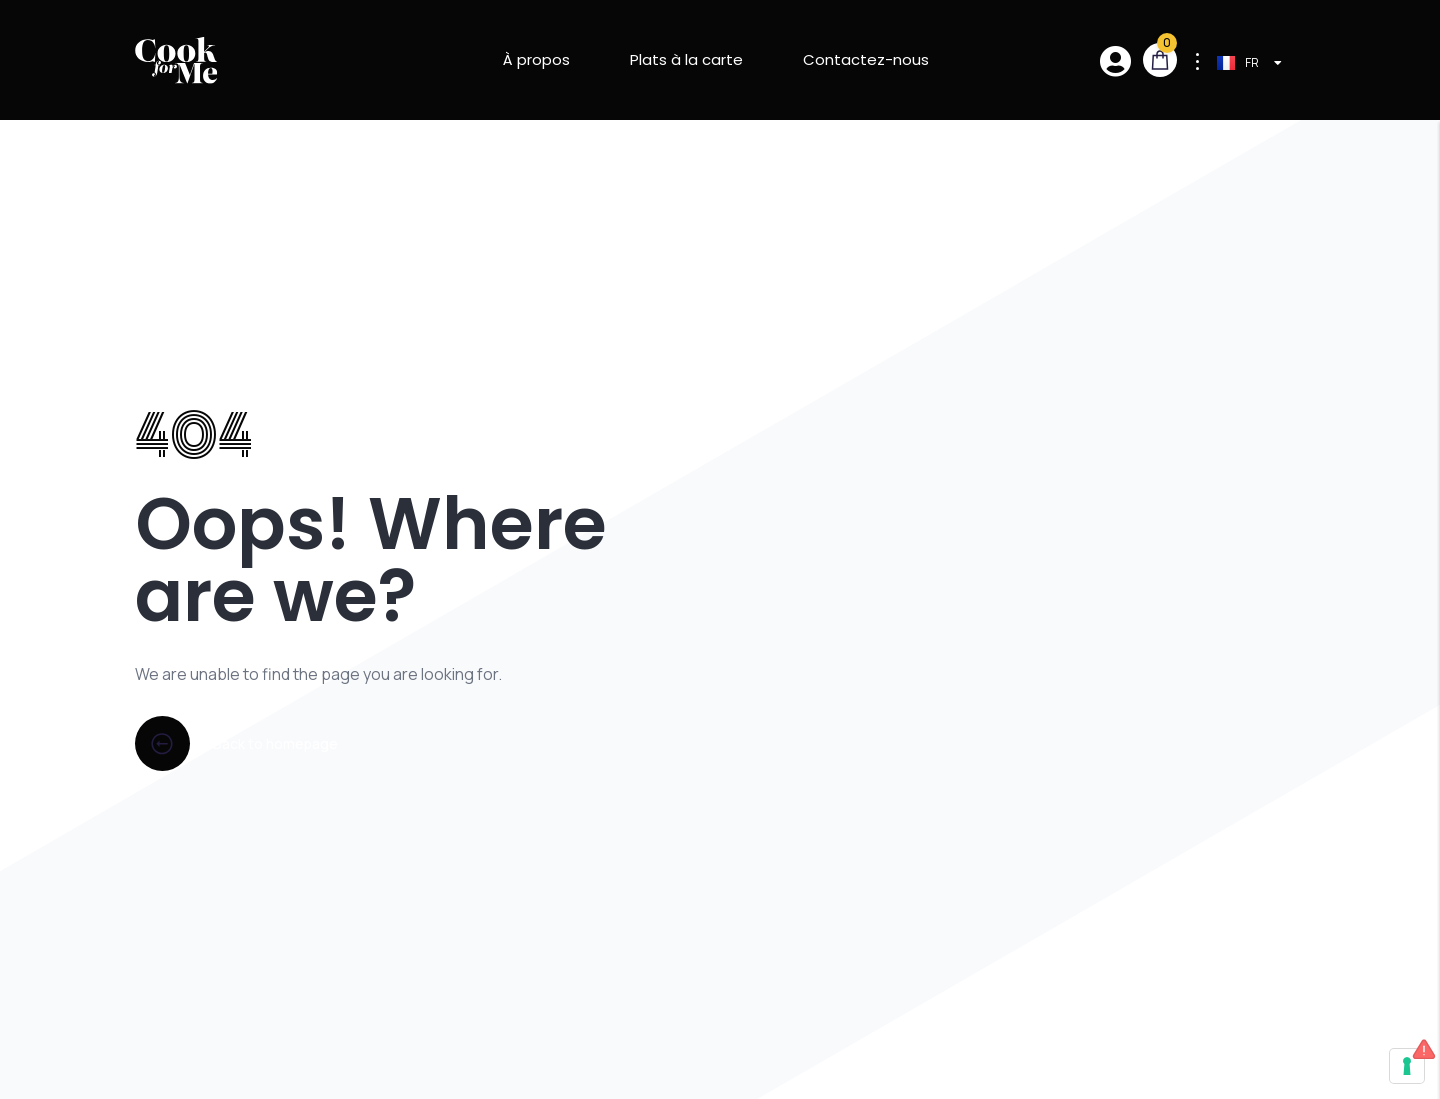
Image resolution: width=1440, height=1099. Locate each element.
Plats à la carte (686, 59)
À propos (536, 59)
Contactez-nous (866, 59)
